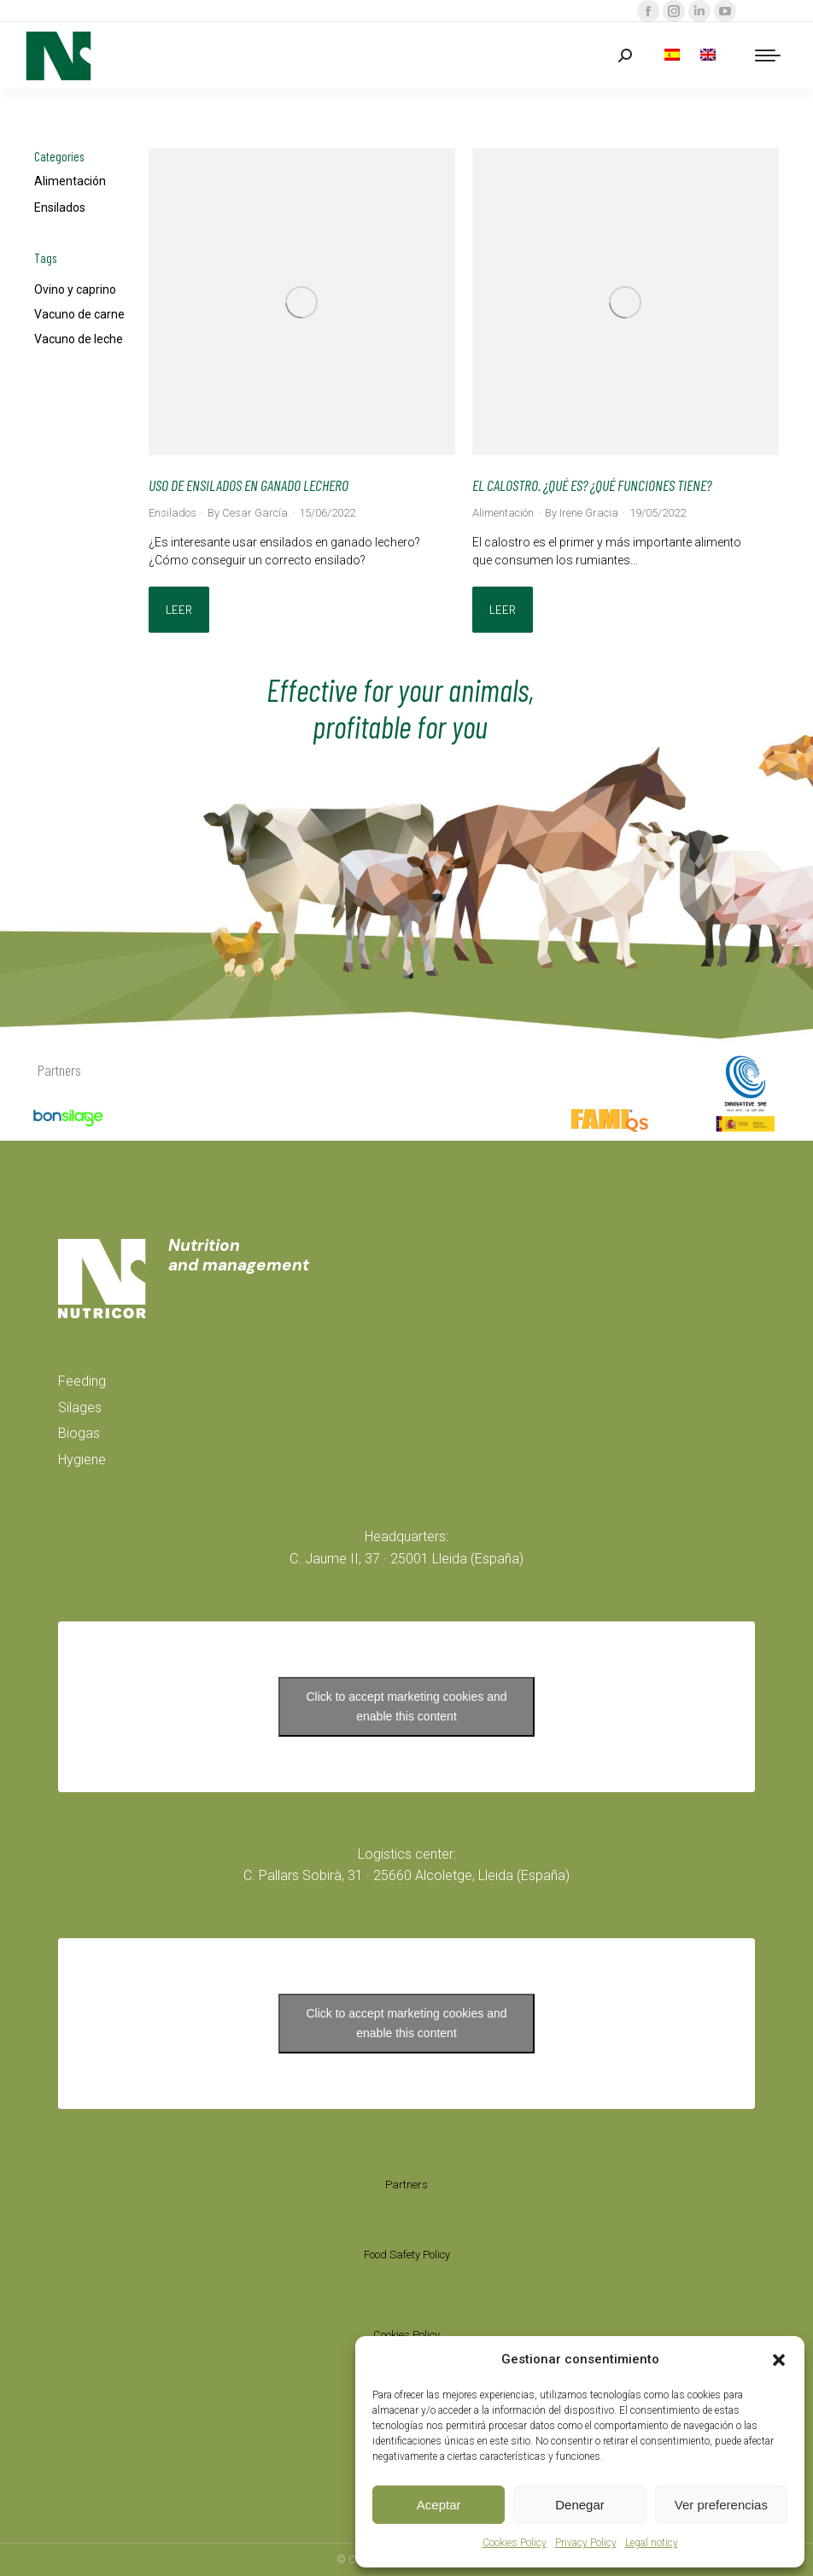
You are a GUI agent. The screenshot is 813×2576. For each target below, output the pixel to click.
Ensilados (59, 207)
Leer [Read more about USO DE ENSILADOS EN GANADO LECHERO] (179, 609)
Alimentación (70, 181)
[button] (778, 2360)
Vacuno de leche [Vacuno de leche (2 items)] (78, 339)
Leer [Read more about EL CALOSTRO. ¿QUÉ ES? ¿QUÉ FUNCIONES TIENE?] (502, 609)
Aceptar (439, 2504)
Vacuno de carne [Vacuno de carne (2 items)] (79, 314)
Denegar (580, 2504)
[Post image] (302, 302)
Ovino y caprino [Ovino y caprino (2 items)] (75, 289)
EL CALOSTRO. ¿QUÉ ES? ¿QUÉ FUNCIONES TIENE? (591, 485)
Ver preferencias (721, 2504)
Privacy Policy (586, 2543)
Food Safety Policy (407, 2254)
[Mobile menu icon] (767, 55)
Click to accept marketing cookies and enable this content (407, 1706)
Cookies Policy (515, 2543)
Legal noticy (651, 2543)
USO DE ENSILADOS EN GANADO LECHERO (248, 485)
